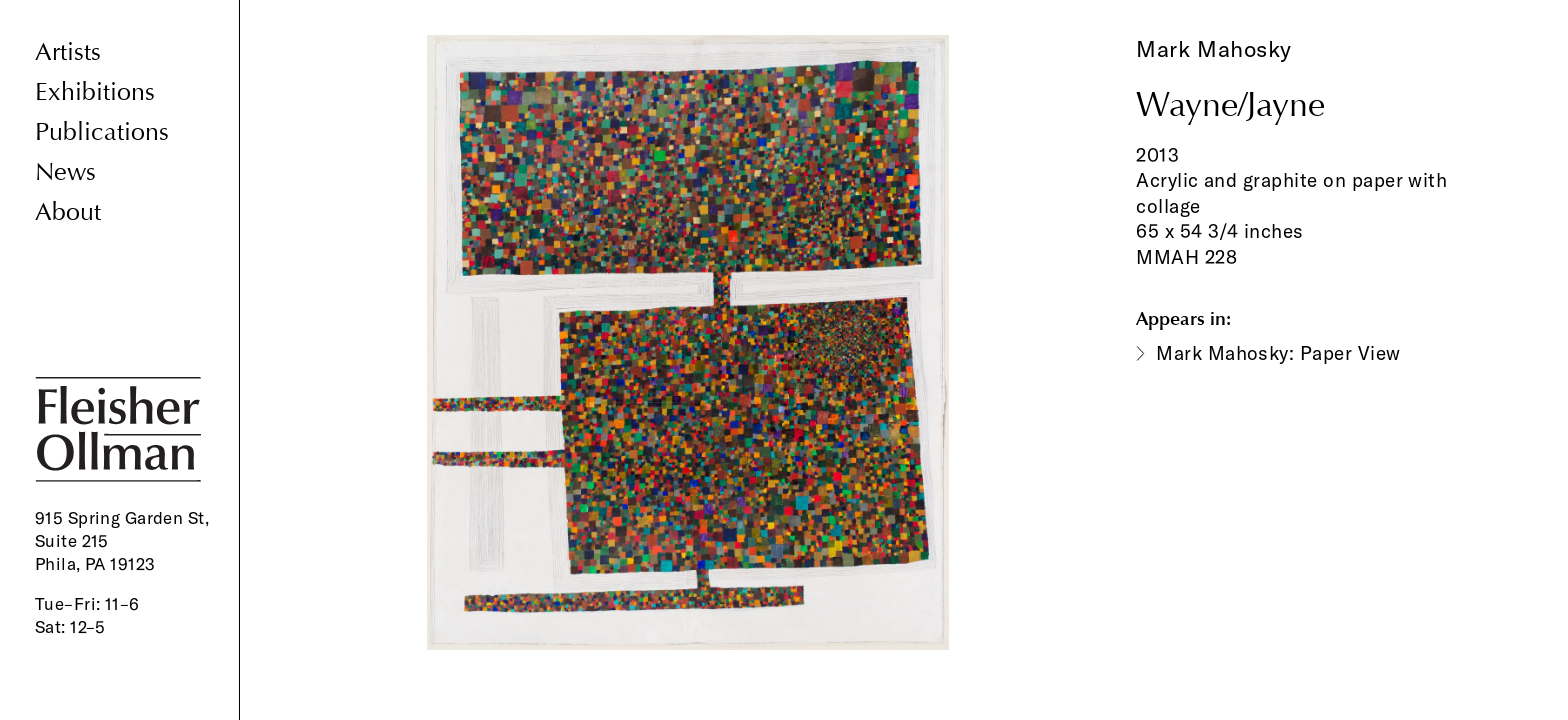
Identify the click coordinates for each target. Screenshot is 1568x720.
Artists (68, 52)
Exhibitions (95, 92)
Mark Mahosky (1214, 49)
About (68, 212)
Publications (102, 132)
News (65, 172)
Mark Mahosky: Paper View (1278, 353)
